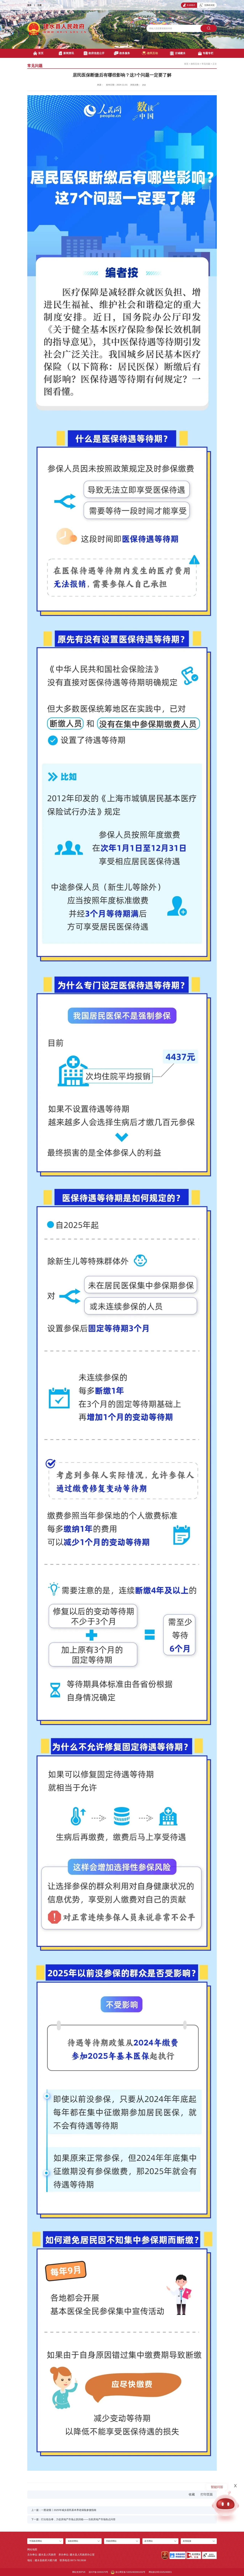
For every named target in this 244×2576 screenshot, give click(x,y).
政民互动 (150, 53)
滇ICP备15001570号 (98, 2572)
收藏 (192, 2494)
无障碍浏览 (207, 5)
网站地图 (32, 2549)
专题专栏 (206, 53)
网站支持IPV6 (78, 2572)
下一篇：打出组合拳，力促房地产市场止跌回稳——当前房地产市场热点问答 (73, 2519)
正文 (215, 64)
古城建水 (177, 53)
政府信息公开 (94, 53)
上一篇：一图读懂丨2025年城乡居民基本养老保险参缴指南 (63, 2510)
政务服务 (122, 53)
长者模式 (189, 5)
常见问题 (206, 64)
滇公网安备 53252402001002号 (128, 2572)
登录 (29, 5)
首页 (38, 53)
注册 (39, 5)
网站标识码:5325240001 (160, 2572)
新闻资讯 (66, 53)
